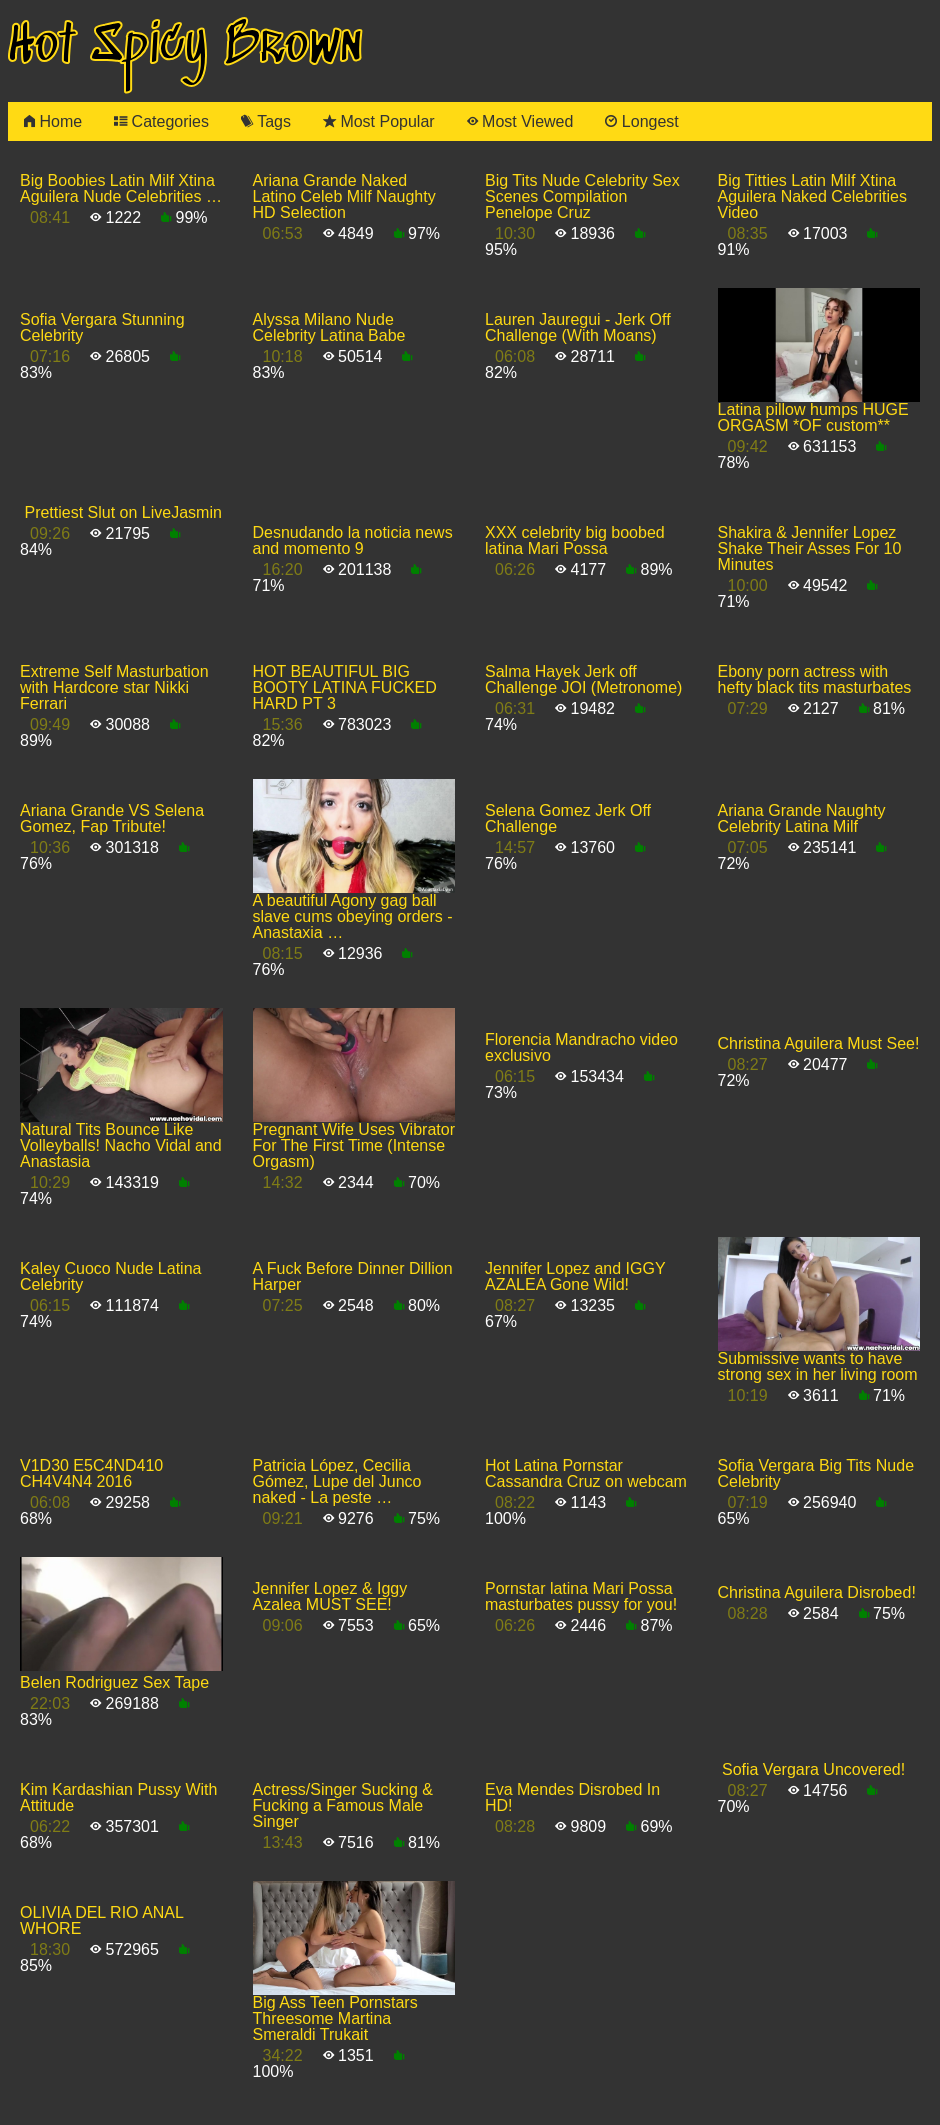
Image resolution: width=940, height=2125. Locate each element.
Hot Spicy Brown (185, 46)
